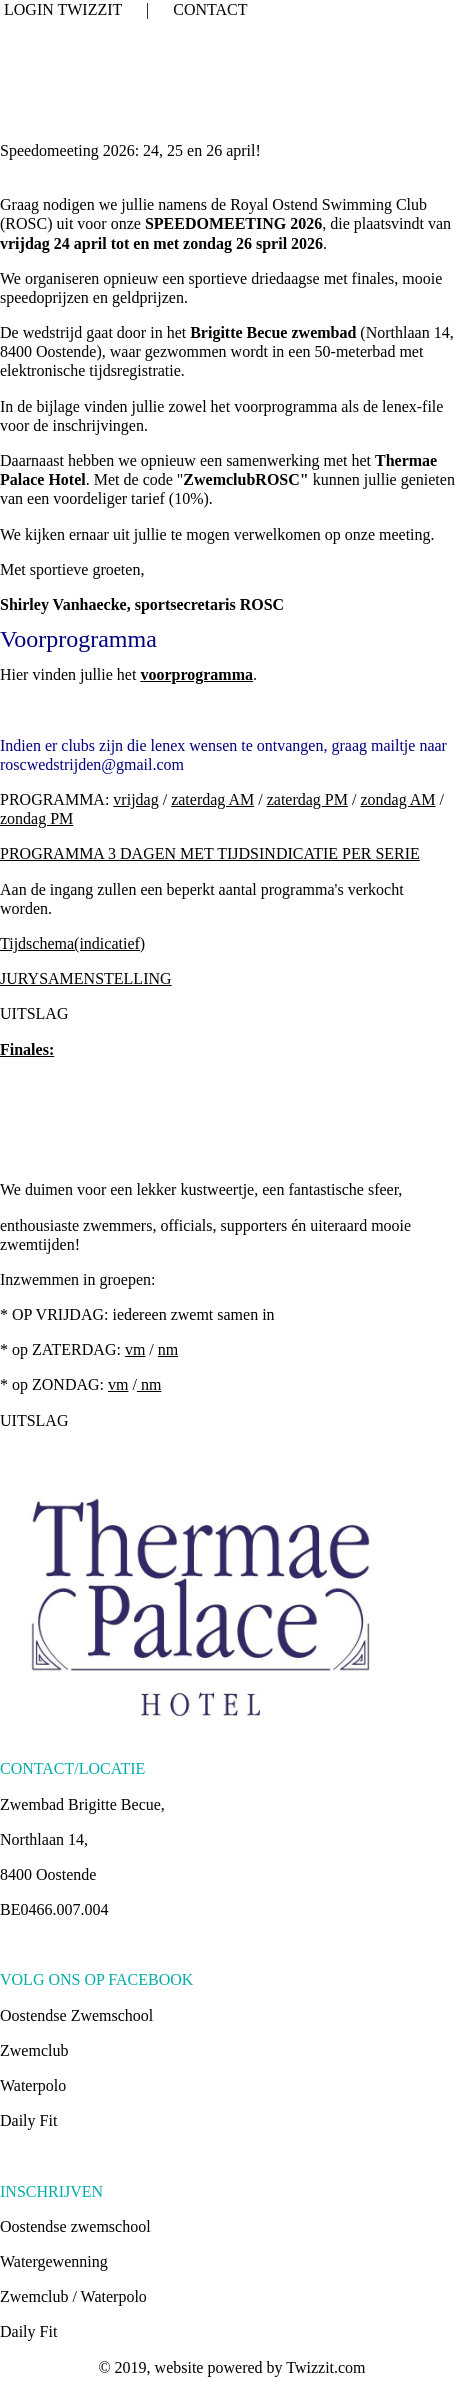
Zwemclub (34, 2050)
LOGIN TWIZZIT (63, 9)
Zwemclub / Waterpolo (73, 2296)
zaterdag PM (307, 799)
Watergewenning (54, 2261)
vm (135, 1349)
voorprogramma (196, 674)
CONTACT (210, 9)
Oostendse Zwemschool (76, 2015)
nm (168, 1349)
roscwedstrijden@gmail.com (92, 764)
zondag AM (397, 799)
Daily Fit (28, 2120)
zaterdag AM (212, 799)
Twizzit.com (325, 2367)
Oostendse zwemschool (75, 2226)
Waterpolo (33, 2085)
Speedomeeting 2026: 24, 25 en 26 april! (130, 150)
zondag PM (36, 818)
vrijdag (135, 799)
